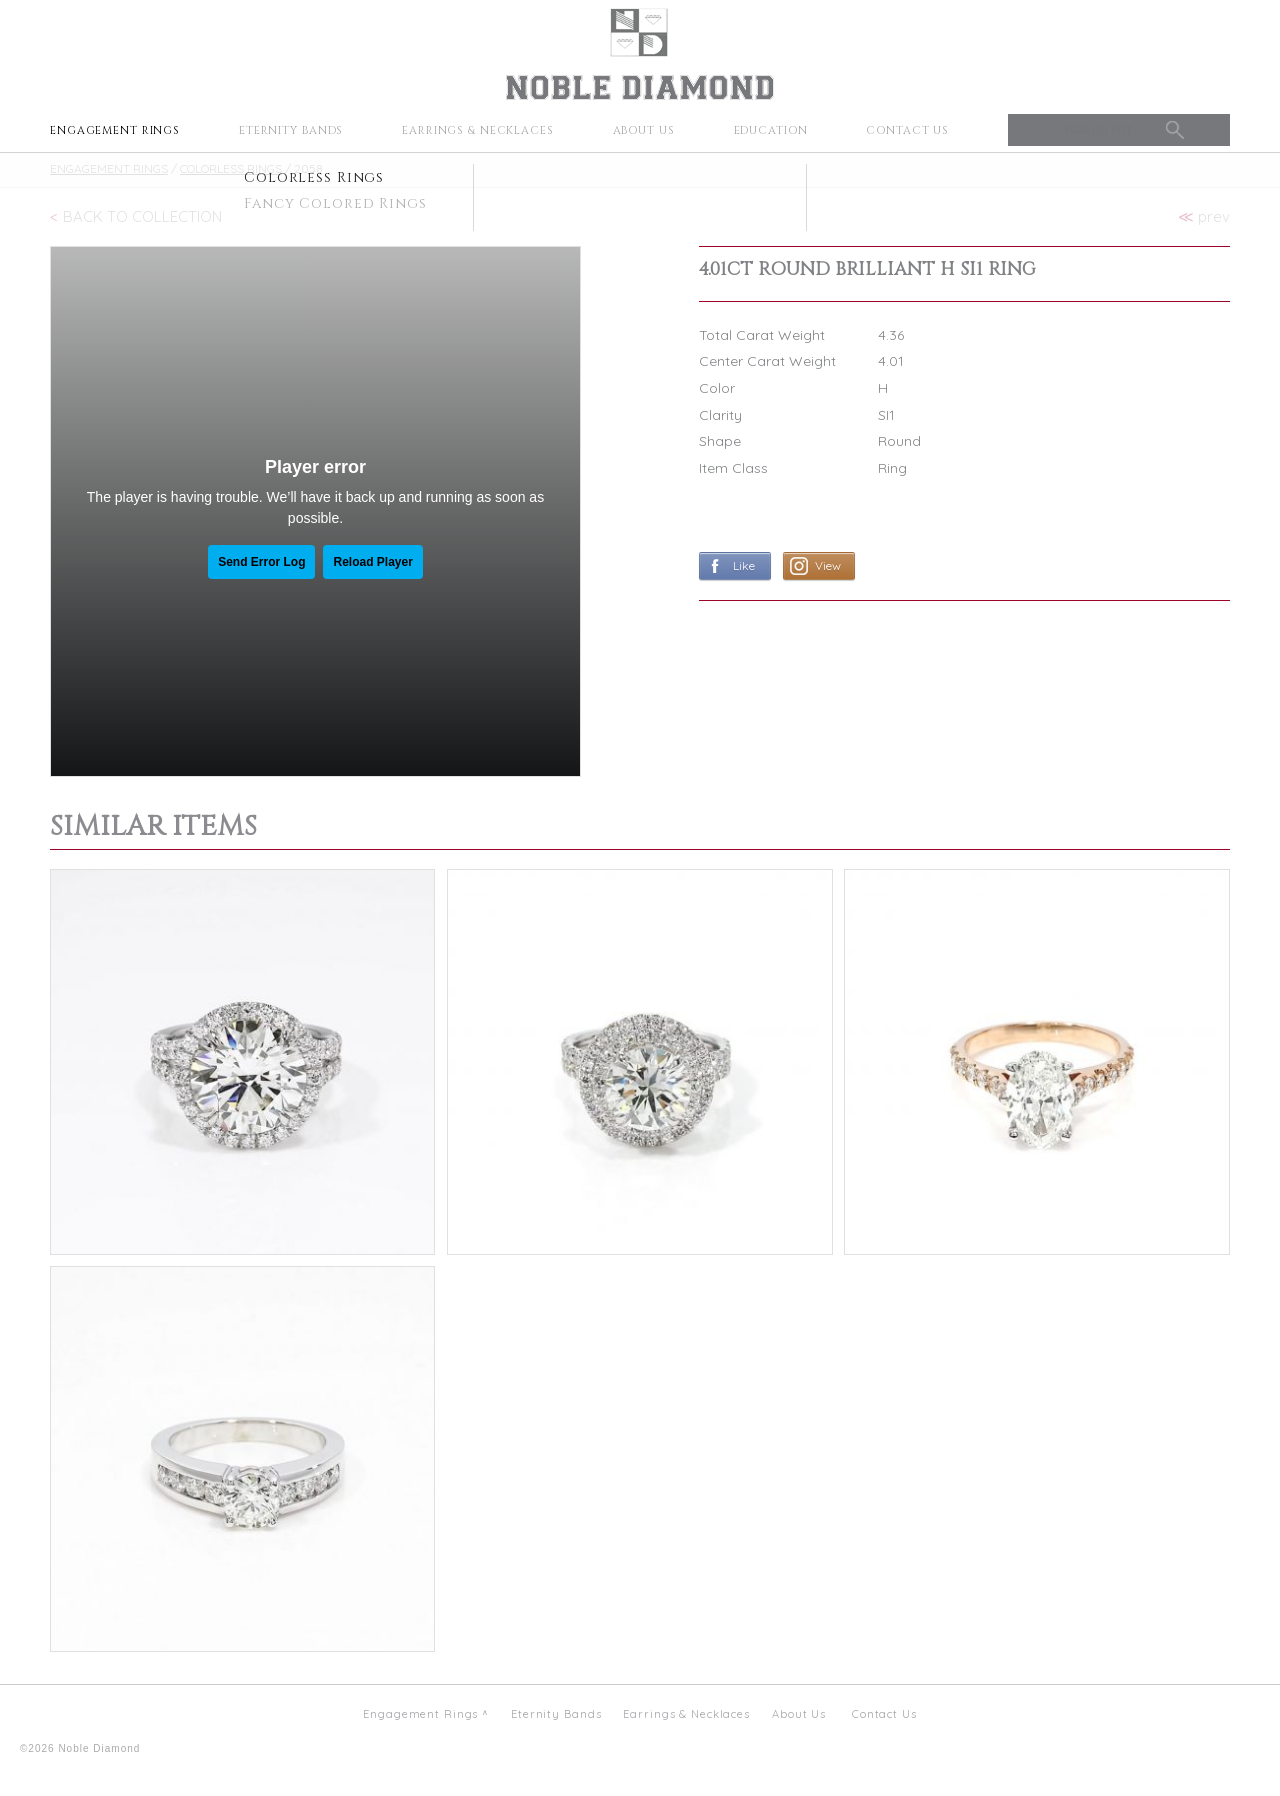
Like (744, 565)
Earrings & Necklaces (478, 130)
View (828, 565)
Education (771, 130)
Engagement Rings (115, 130)
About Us (644, 130)
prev (1204, 216)
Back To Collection (142, 216)
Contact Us (907, 130)
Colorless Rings (231, 168)
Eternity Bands (291, 130)
